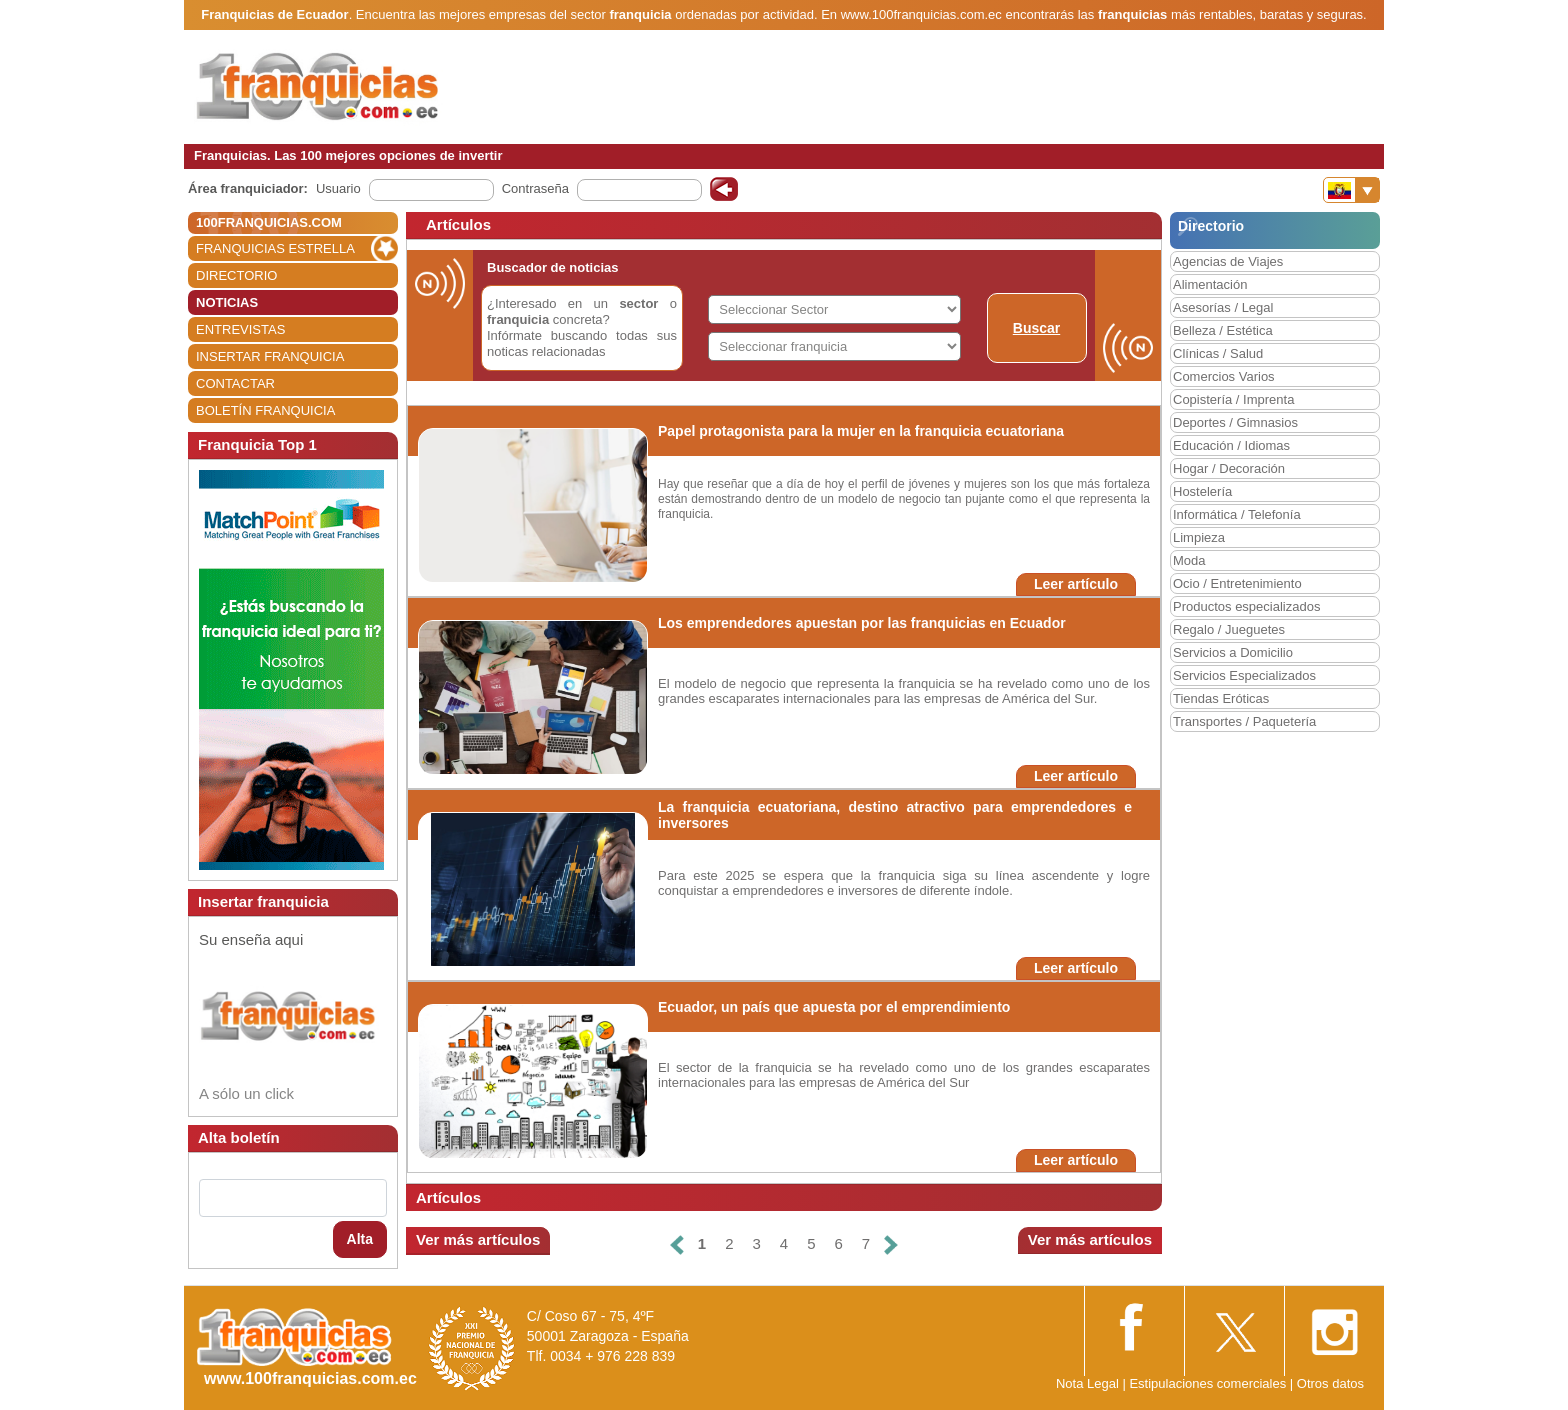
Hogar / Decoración (1229, 468)
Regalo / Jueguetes (1229, 629)
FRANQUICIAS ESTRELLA (275, 248)
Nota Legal (1087, 1383)
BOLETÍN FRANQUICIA (265, 410)
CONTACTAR (235, 383)
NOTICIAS (227, 302)
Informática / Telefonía (1237, 514)
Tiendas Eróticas (1221, 698)
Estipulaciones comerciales (1209, 1383)
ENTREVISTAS (240, 329)
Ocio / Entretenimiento (1237, 583)
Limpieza (1199, 537)
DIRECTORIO (236, 275)
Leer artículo (1076, 584)
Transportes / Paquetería (1244, 721)
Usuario (338, 188)
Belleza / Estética (1223, 330)
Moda (1189, 560)
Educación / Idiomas (1231, 445)
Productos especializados (1246, 606)
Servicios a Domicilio (1233, 652)
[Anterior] (677, 1244)
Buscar (1036, 328)
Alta (360, 1239)
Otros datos (1330, 1383)
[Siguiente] (891, 1244)
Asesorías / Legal (1223, 307)
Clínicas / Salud (1218, 353)
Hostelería (1202, 491)
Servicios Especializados (1244, 675)
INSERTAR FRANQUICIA (270, 356)
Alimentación (1210, 284)
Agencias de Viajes (1228, 261)
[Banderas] (1351, 190)
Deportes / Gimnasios (1235, 422)
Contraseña (535, 188)
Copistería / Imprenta (1233, 399)
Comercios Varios (1224, 376)
